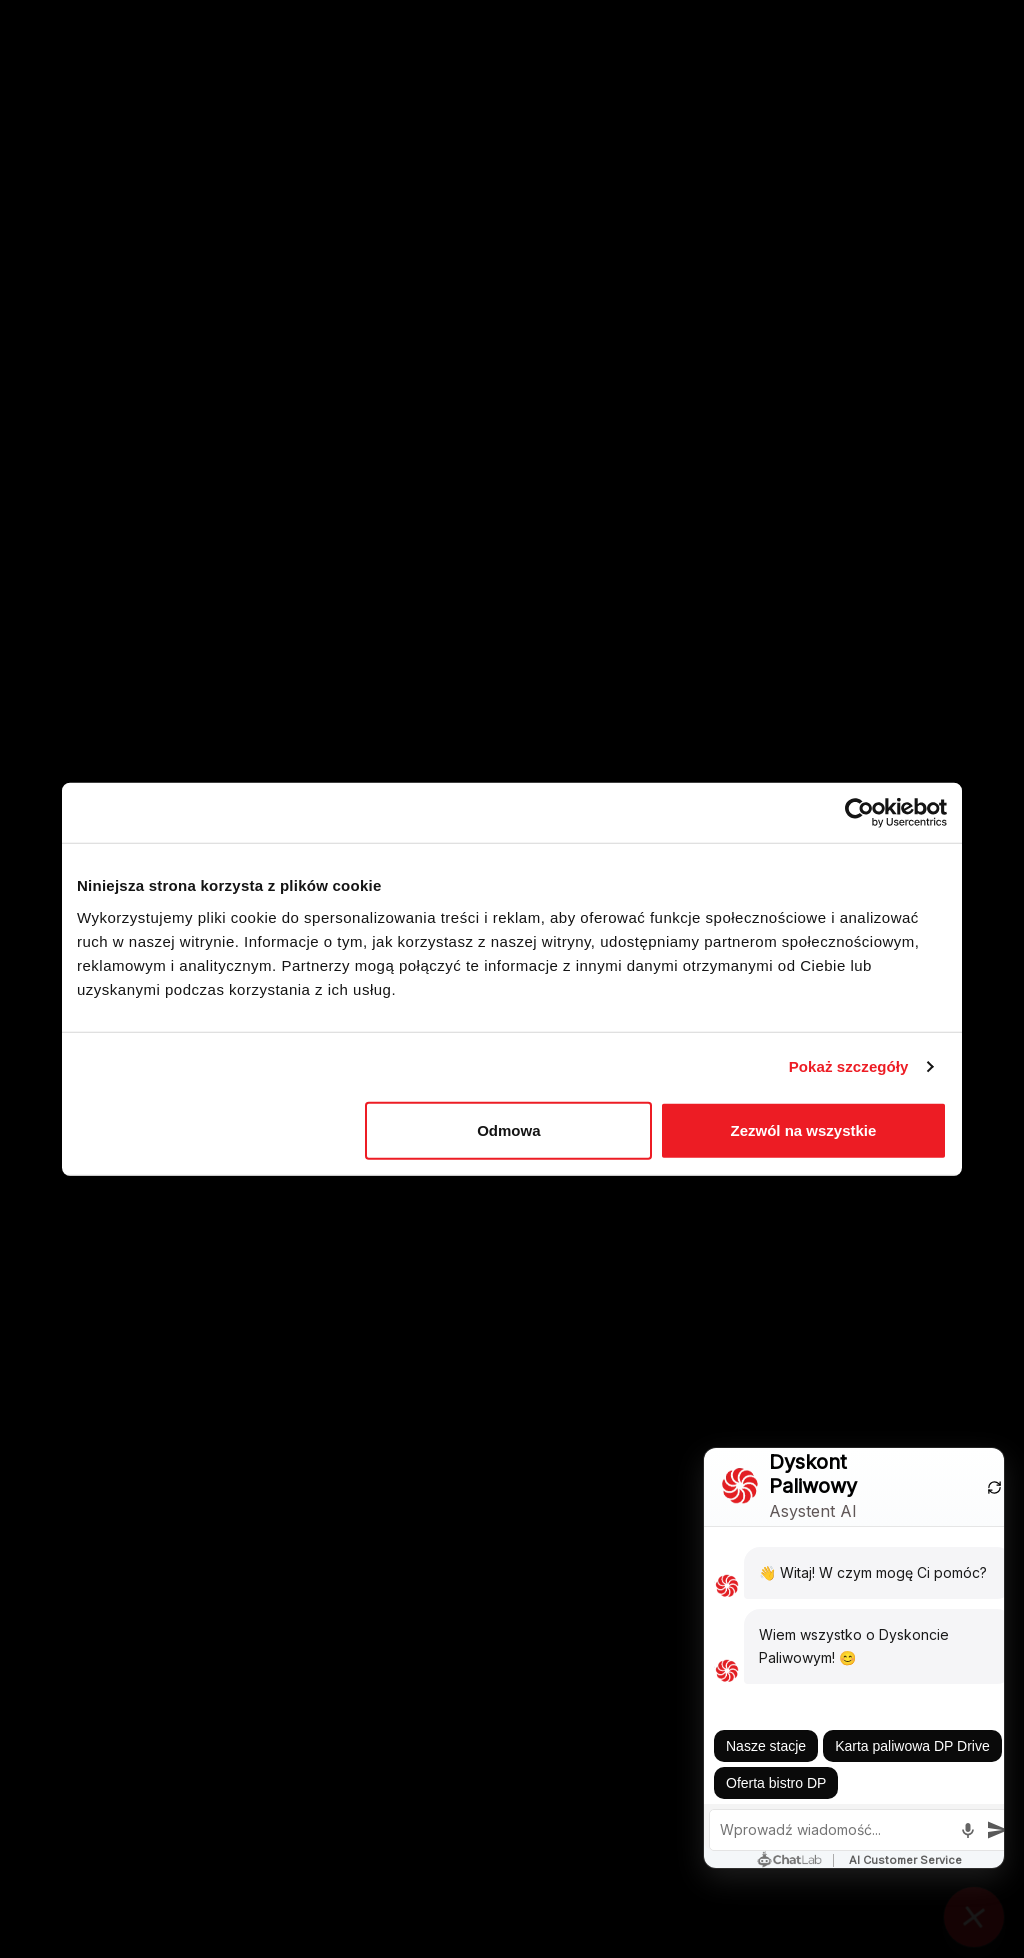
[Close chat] (974, 1908)
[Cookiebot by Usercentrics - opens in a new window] (859, 813)
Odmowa (508, 1129)
